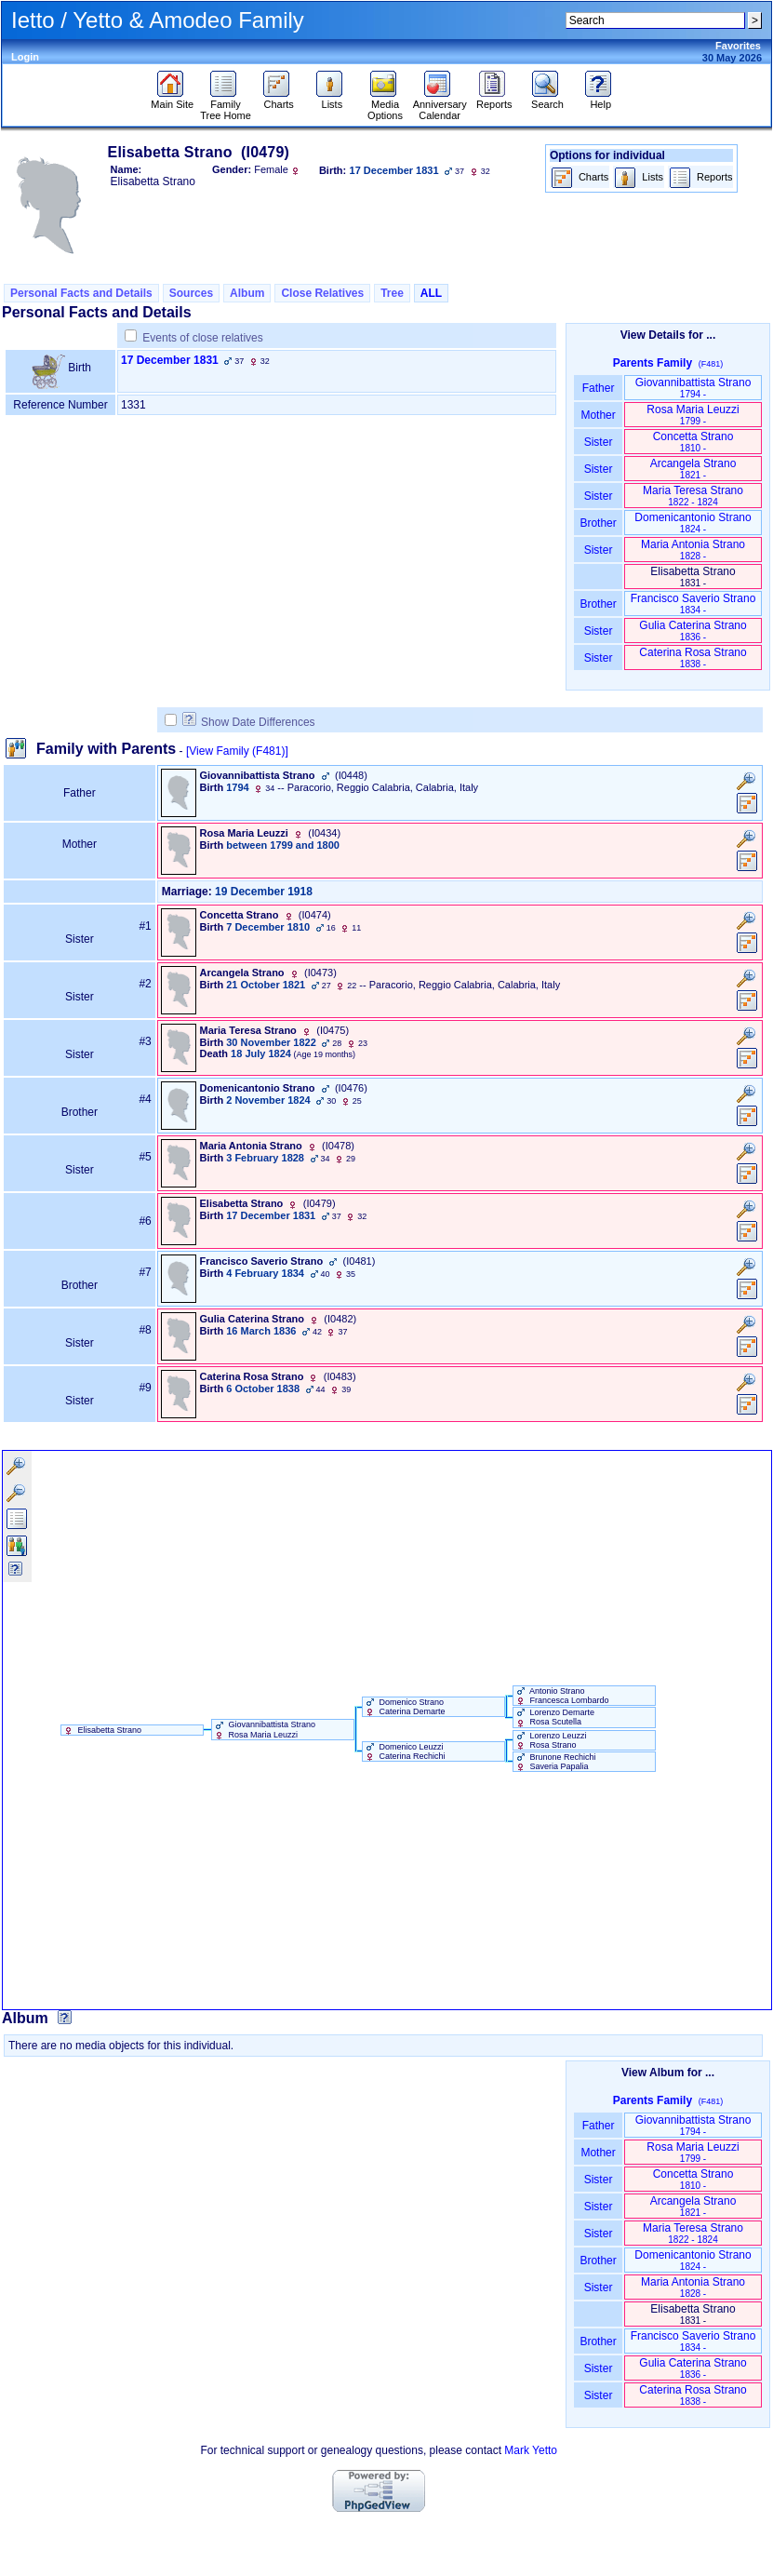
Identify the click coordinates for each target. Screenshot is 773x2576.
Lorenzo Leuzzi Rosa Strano (550, 1740)
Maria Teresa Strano (693, 495)
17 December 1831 (170, 360)
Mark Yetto (530, 2450)
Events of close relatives (202, 337)
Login (25, 56)
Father (598, 388)
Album (247, 293)
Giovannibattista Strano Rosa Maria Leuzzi (263, 1729)
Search (547, 99)
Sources (191, 293)
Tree (392, 293)
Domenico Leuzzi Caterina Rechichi (404, 1751)
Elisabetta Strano (101, 1730)
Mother (598, 415)
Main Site (172, 99)
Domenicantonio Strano (692, 522)
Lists (331, 99)
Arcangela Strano (693, 468)
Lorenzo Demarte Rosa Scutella (553, 1717)
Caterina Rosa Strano (692, 657)
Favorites (738, 45)
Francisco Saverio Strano (693, 603)
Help (600, 99)
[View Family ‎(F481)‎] (237, 751)
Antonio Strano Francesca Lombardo (561, 1695)
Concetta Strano (693, 441)
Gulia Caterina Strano (692, 630)
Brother (598, 523)
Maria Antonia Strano (693, 549)
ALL (431, 293)
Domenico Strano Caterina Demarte (404, 1706)
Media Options (385, 105)
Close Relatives (322, 293)
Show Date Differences (248, 722)
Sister (598, 442)
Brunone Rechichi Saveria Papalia (554, 1761)
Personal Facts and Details (81, 293)
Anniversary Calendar (440, 105)
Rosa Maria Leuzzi (692, 414)
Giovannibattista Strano (693, 387)
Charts (278, 99)
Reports (494, 99)
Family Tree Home (225, 105)
